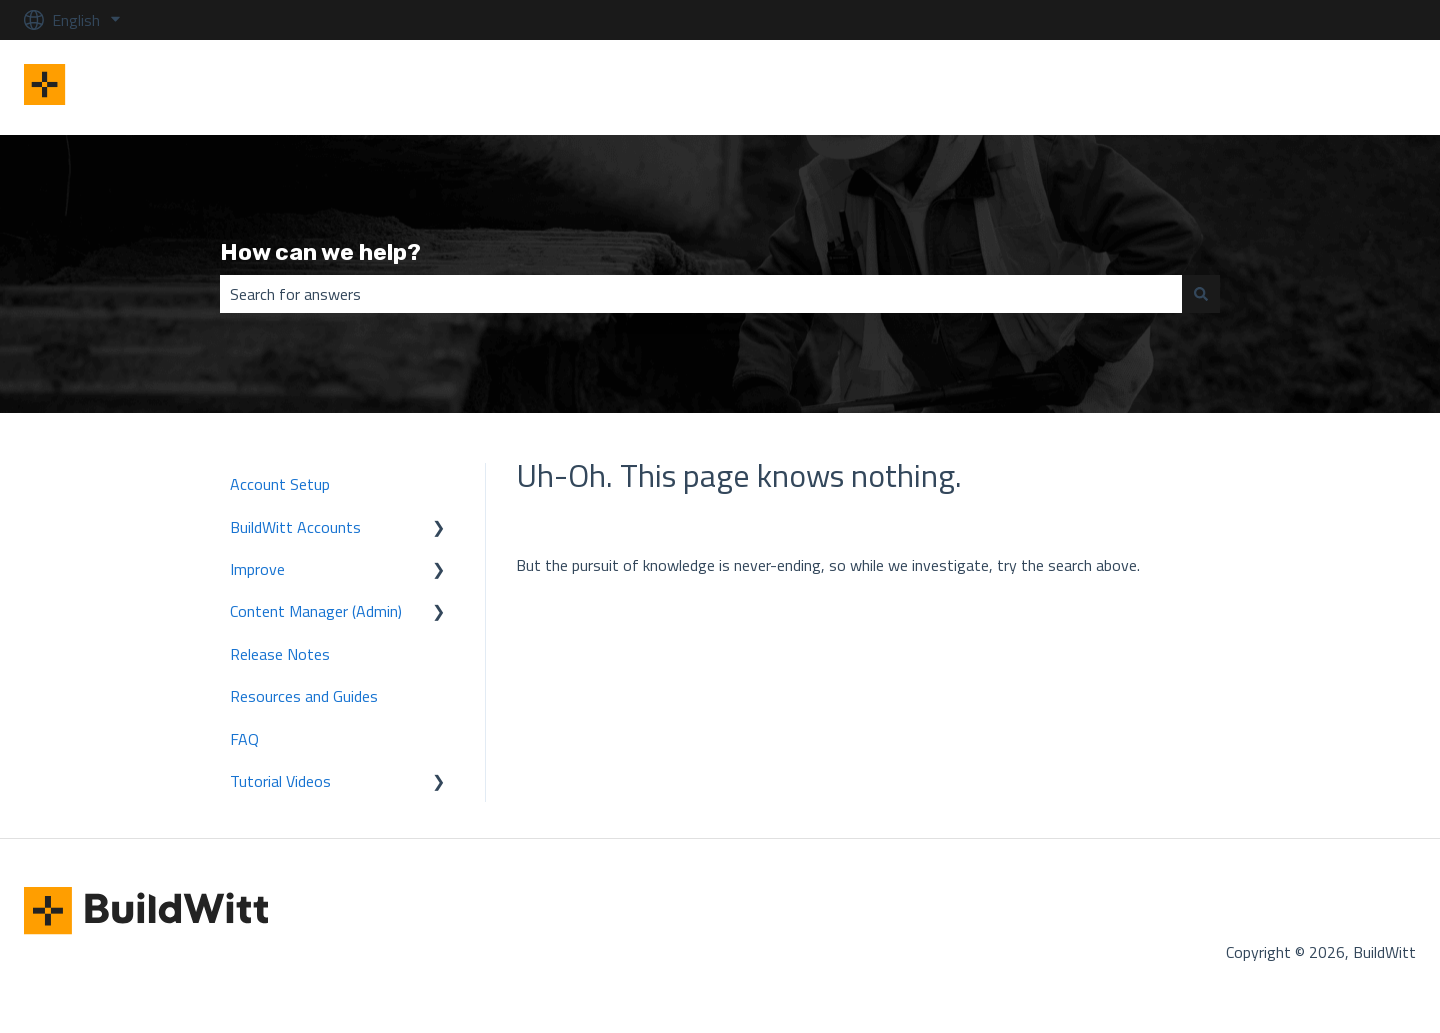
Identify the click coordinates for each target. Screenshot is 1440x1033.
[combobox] (701, 294)
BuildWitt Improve (1335, 87)
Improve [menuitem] (257, 569)
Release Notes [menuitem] (280, 654)
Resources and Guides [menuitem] (304, 696)
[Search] (1201, 294)
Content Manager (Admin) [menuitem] (316, 611)
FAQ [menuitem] (244, 739)
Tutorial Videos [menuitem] (280, 781)
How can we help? (320, 252)
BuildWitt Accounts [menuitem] (295, 527)
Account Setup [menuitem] (280, 484)
